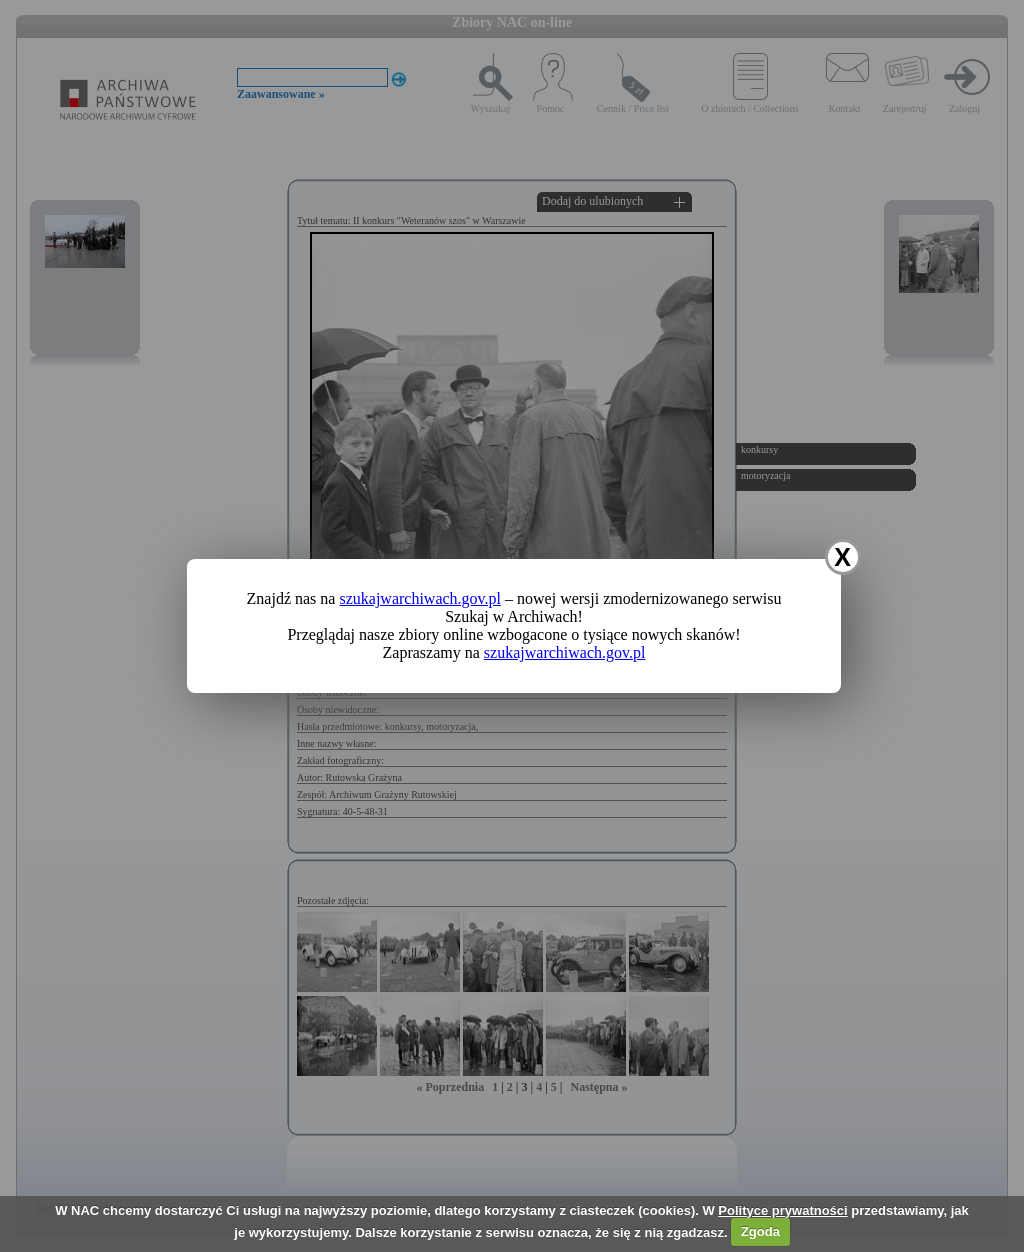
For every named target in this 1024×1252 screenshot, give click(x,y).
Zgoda (760, 1231)
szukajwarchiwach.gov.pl (420, 598)
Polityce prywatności (782, 1210)
